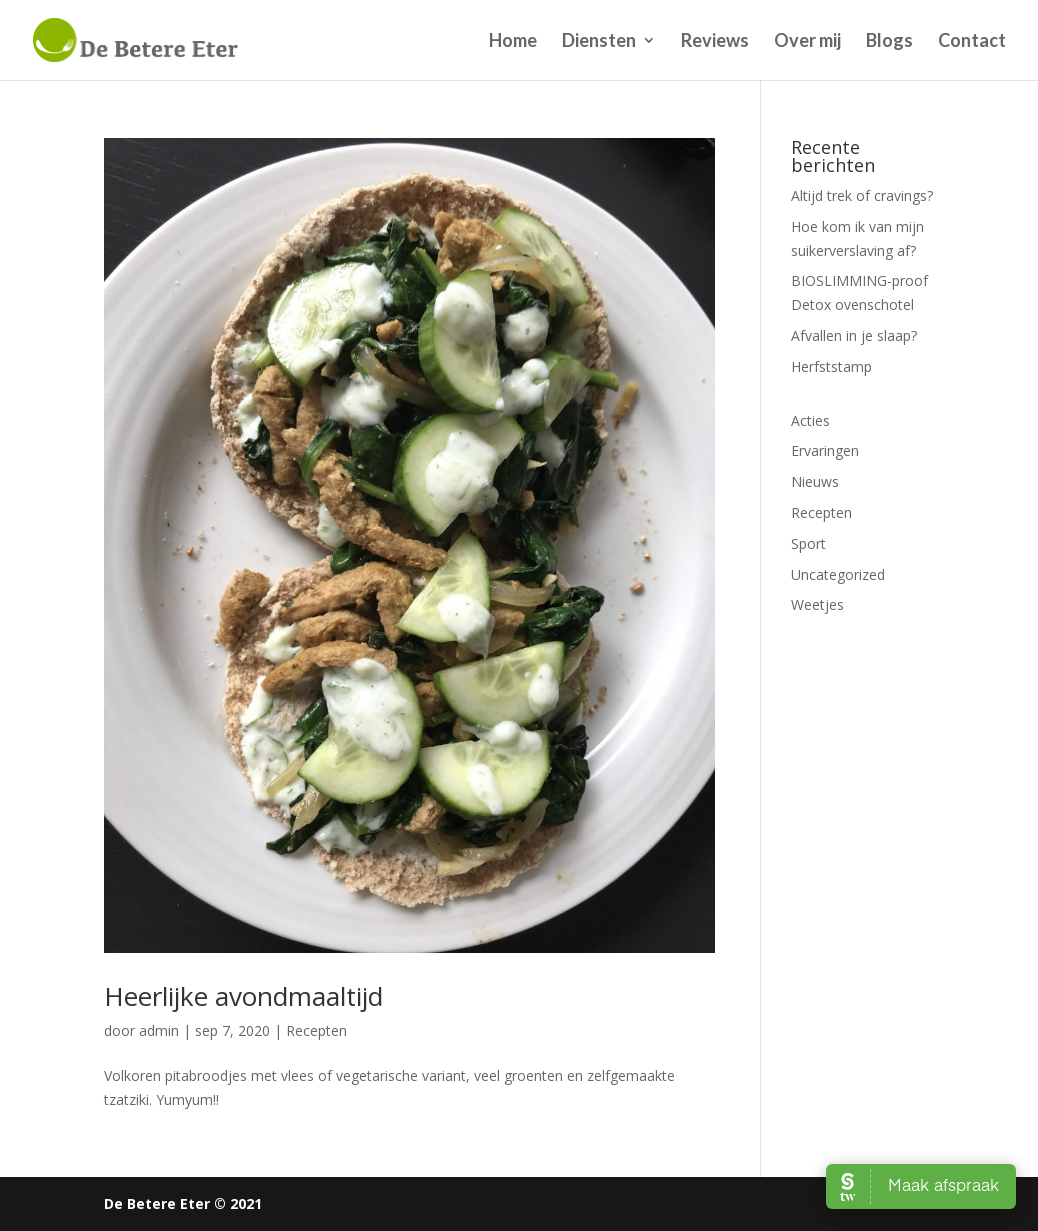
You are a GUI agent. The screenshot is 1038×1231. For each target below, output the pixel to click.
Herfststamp (831, 366)
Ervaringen (825, 450)
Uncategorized (838, 574)
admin (159, 1030)
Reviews (715, 42)
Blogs (889, 42)
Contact (972, 42)
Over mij (807, 42)
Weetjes (817, 604)
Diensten (599, 42)
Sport (808, 543)
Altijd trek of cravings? (862, 195)
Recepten (316, 1030)
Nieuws (815, 481)
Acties (810, 420)
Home (513, 42)
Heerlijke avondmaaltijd (243, 996)
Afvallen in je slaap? (854, 335)
